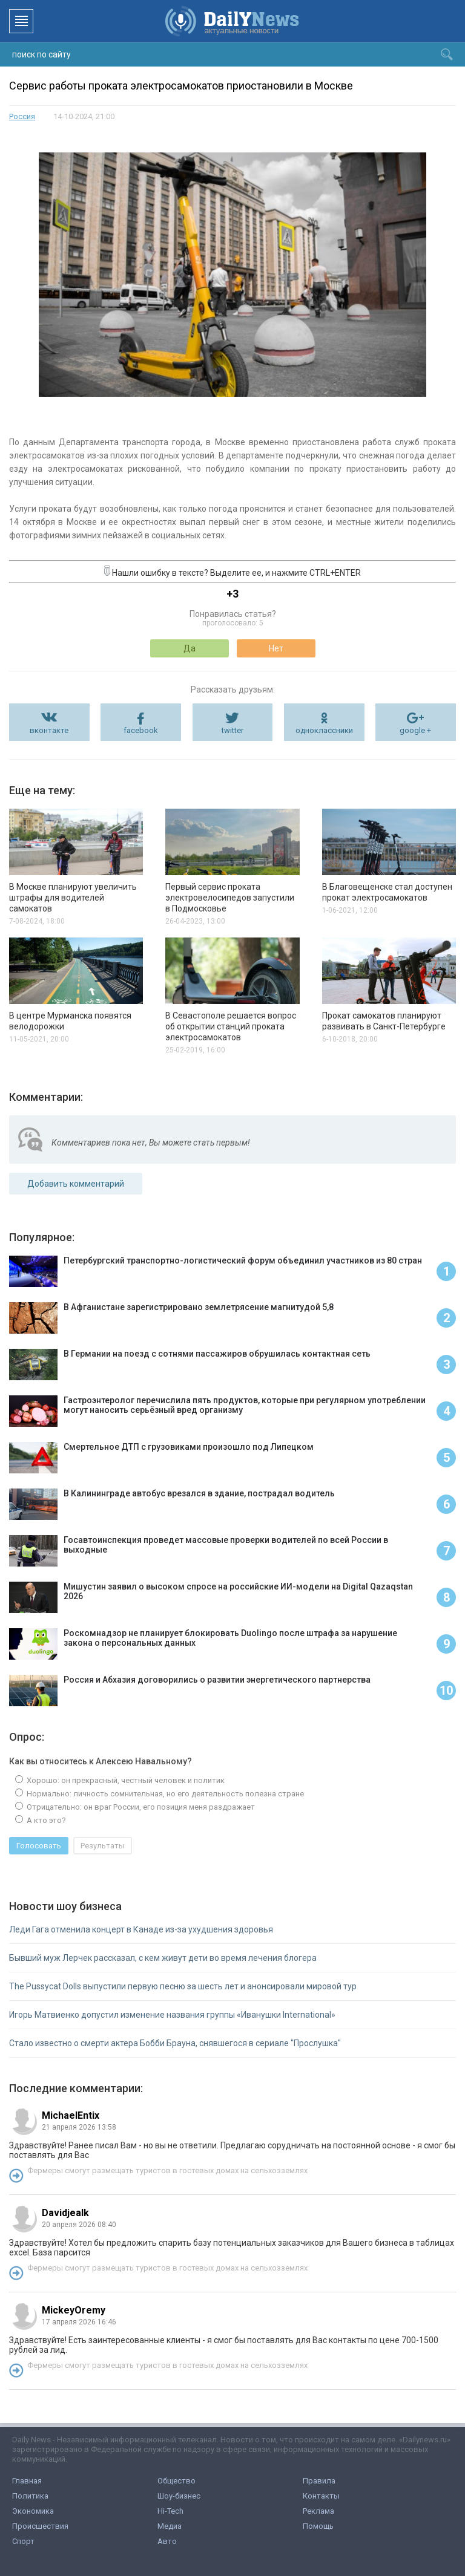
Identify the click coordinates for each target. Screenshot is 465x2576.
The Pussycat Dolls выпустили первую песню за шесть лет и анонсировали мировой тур (183, 1986)
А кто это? (45, 1820)
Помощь (318, 2526)
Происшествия (40, 2526)
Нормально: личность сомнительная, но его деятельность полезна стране (164, 1793)
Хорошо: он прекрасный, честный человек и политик (125, 1780)
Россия (22, 116)
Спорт (23, 2541)
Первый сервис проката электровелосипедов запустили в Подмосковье (229, 897)
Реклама (318, 2511)
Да (189, 648)
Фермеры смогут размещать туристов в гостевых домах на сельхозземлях (167, 2170)
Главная (27, 2480)
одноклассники (324, 730)
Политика (30, 2495)
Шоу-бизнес (178, 2495)
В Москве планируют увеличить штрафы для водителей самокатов (73, 897)
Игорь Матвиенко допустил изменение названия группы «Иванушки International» (172, 2015)
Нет (276, 648)
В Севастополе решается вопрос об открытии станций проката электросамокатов (230, 1026)
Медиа (169, 2526)
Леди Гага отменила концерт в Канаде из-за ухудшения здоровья (141, 1929)
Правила (319, 2480)
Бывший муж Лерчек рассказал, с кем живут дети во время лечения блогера (163, 1958)
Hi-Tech (170, 2511)
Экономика (33, 2511)
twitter (232, 730)
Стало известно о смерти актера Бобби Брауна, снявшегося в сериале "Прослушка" (175, 2043)
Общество (176, 2480)
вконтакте (49, 730)
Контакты (321, 2495)
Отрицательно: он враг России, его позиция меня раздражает (140, 1806)
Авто (167, 2541)
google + (415, 730)
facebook (141, 730)
